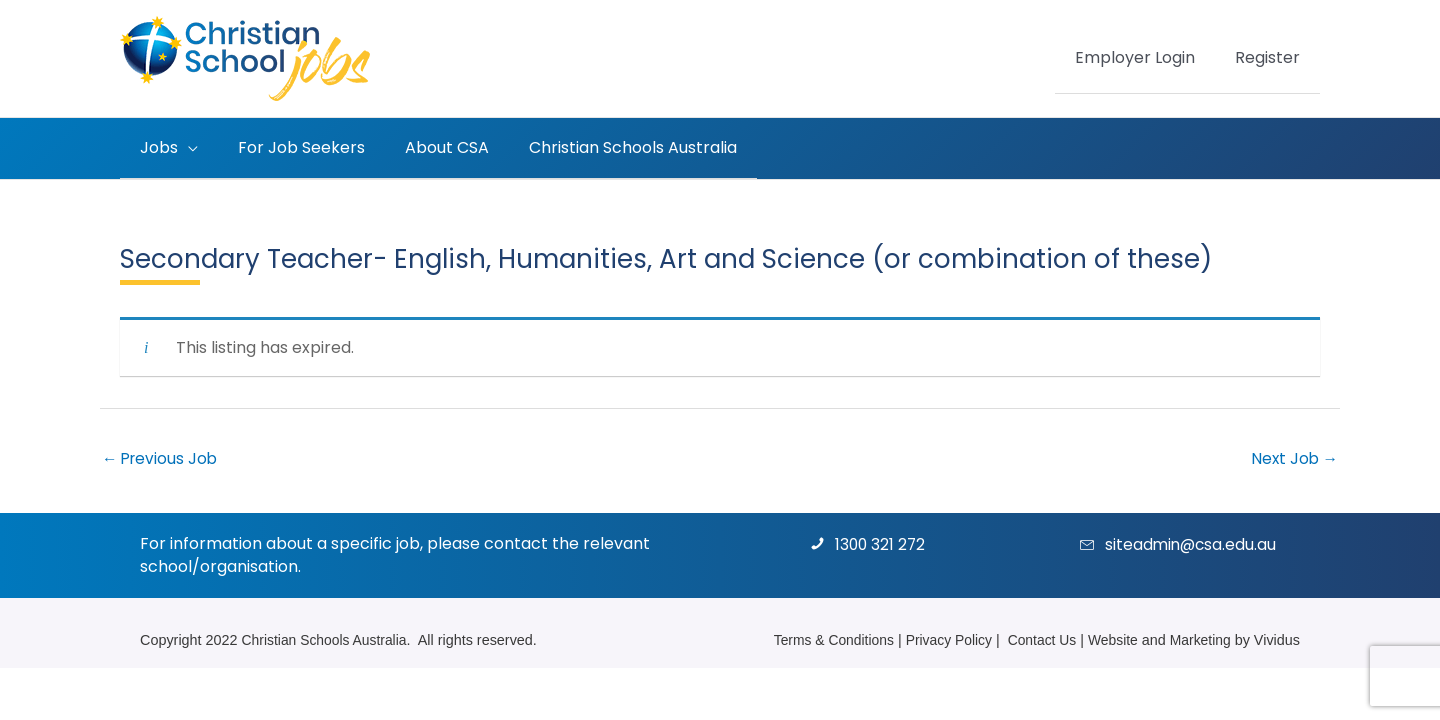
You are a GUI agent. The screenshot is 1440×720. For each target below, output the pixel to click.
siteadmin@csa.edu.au (1192, 545)
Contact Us (1036, 640)
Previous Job (162, 458)
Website (1110, 640)
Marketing (1198, 640)
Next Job (1293, 458)
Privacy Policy (941, 640)
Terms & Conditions (821, 640)
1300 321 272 (881, 545)
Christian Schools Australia (327, 640)
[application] (184, 148)
